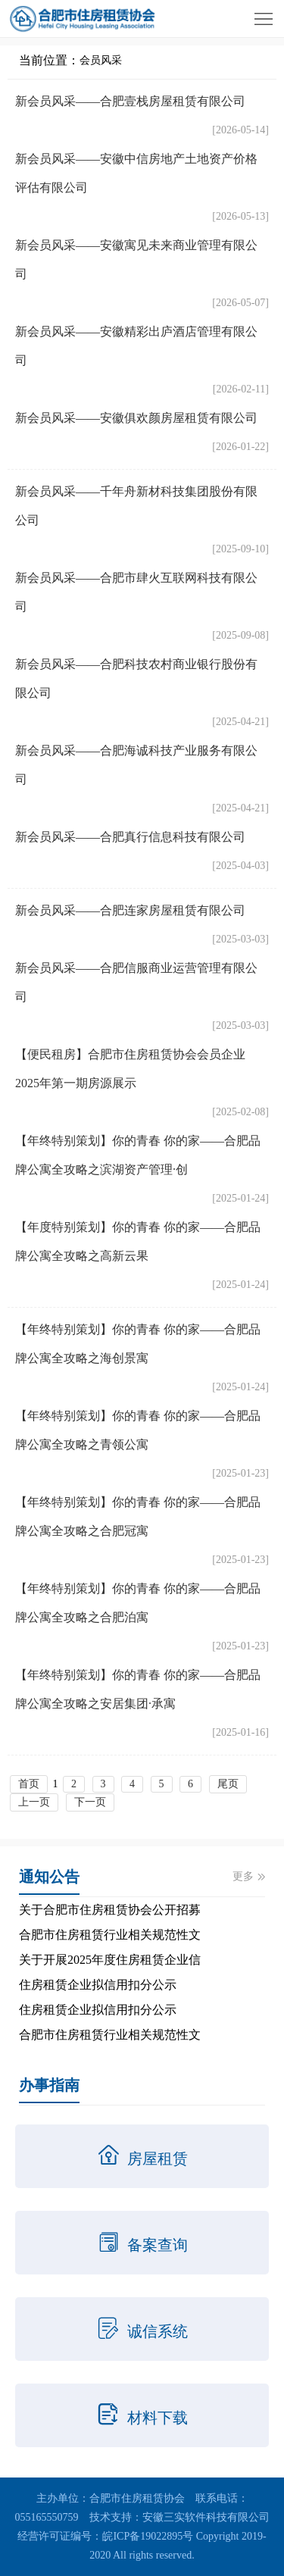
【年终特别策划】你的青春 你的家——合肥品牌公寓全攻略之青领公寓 (138, 1430)
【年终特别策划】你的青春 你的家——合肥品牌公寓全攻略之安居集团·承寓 (138, 1689)
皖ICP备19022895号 (147, 2536)
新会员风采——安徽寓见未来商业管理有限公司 (136, 259)
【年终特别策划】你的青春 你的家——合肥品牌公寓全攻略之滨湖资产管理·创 (138, 1155)
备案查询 (142, 2242)
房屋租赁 (142, 2155)
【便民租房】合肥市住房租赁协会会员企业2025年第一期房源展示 (130, 1068)
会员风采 (101, 60)
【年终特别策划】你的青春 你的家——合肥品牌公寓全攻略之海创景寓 (138, 1344)
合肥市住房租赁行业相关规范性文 (110, 1934)
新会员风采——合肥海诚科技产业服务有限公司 (136, 765)
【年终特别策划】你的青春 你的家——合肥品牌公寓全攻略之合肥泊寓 (138, 1603)
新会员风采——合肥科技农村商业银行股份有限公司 (136, 678)
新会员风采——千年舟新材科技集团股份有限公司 (136, 506)
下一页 (90, 1802)
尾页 (228, 1784)
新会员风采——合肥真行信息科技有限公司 (130, 836)
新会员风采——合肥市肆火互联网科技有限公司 (136, 592)
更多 (249, 1876)
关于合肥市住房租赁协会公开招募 (110, 1909)
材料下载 (142, 2414)
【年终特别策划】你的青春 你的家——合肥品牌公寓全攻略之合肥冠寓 (138, 1516)
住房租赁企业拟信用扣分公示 (97, 1984)
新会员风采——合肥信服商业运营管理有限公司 (136, 982)
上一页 (34, 1802)
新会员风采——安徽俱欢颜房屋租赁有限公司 (136, 417)
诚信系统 (142, 2328)
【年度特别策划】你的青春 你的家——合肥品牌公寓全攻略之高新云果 (138, 1241)
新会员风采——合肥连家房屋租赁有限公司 (130, 910)
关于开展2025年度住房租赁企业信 (110, 1959)
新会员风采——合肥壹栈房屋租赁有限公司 (130, 101)
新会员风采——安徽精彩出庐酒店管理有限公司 (136, 346)
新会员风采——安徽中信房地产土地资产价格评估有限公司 (136, 173)
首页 (28, 1784)
